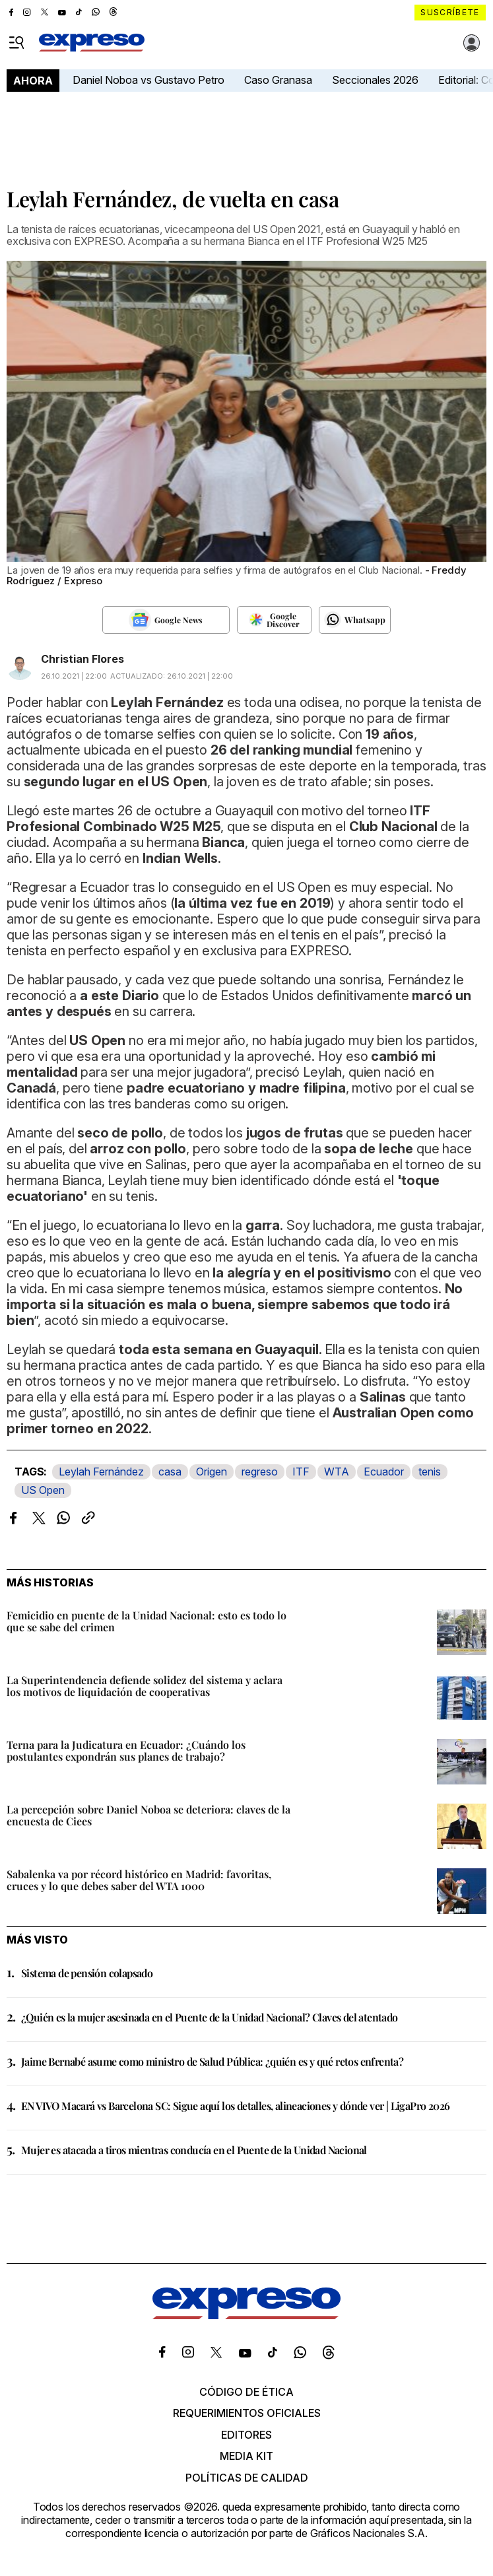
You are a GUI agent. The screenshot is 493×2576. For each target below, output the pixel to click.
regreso (260, 1471)
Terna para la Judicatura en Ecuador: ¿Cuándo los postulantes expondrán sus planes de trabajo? (126, 1750)
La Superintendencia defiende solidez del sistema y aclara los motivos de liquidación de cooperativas (144, 1686)
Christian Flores (82, 659)
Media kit (246, 2456)
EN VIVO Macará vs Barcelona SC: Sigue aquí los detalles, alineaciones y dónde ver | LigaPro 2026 (235, 2106)
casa (169, 1471)
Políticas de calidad (246, 2478)
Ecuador (384, 1471)
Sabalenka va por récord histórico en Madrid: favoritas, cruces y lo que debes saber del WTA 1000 (139, 1880)
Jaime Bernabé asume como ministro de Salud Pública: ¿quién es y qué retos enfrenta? (212, 2061)
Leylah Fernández (101, 1471)
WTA (336, 1471)
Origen (211, 1471)
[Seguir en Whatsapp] (355, 620)
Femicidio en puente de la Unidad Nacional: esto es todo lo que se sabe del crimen (146, 1621)
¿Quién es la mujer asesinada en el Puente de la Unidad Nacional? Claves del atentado (209, 2017)
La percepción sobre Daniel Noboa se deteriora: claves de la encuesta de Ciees (148, 1815)
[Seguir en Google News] (166, 620)
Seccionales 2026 (375, 79)
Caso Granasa (278, 79)
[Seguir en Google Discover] (274, 620)
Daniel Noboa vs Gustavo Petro (148, 79)
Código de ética (246, 2392)
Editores (246, 2435)
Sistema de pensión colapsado (86, 1973)
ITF (301, 1471)
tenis (429, 1471)
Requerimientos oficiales (247, 2413)
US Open (43, 1490)
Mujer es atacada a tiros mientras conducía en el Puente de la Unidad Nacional (194, 2150)
